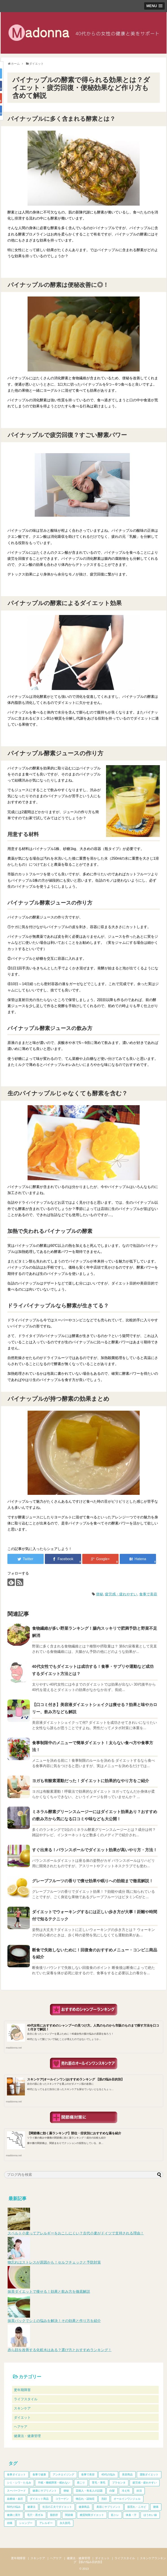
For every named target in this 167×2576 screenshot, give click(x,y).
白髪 (112, 2490)
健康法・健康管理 (27, 2436)
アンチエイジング (63, 2474)
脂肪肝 (54, 2515)
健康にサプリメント (45, 2490)
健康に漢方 (13, 2515)
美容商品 (127, 2474)
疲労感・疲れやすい (121, 1594)
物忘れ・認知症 (85, 2498)
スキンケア (22, 2408)
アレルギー (46, 2523)
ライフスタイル (25, 2399)
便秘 (99, 1594)
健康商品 (84, 2506)
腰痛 (155, 2506)
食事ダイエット (16, 2474)
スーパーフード (16, 2490)
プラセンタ (119, 2482)
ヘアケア (20, 2427)
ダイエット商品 (39, 2498)
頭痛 (9, 2523)
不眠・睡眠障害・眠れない (54, 2482)
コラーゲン (62, 2498)
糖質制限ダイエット (92, 2515)
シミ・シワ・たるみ (19, 2482)
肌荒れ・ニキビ (136, 2506)
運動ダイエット (149, 2474)
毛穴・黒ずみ (35, 2515)
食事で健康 (39, 2474)
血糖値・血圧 (15, 2498)
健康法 (31, 2506)
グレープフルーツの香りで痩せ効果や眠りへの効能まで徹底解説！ (92, 1881)
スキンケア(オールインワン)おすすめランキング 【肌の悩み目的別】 (75, 2079)
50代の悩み (14, 2506)
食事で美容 (148, 1594)
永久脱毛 (65, 2523)
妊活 (139, 2490)
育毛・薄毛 (98, 2482)
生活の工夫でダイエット (57, 2506)
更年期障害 (22, 2390)
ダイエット (22, 2417)
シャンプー (26, 2523)
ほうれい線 (150, 2515)
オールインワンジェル (127, 2498)
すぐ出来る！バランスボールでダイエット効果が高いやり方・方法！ (94, 1850)
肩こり (81, 2482)
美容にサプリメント (108, 2506)
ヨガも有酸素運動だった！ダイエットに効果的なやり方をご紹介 (90, 1781)
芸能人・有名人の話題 (89, 2490)
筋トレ (115, 2515)
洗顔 (104, 2498)
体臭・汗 (131, 2515)
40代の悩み (108, 2474)
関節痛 (69, 2515)
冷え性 (126, 2490)
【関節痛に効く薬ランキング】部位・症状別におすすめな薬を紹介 (74, 2133)
